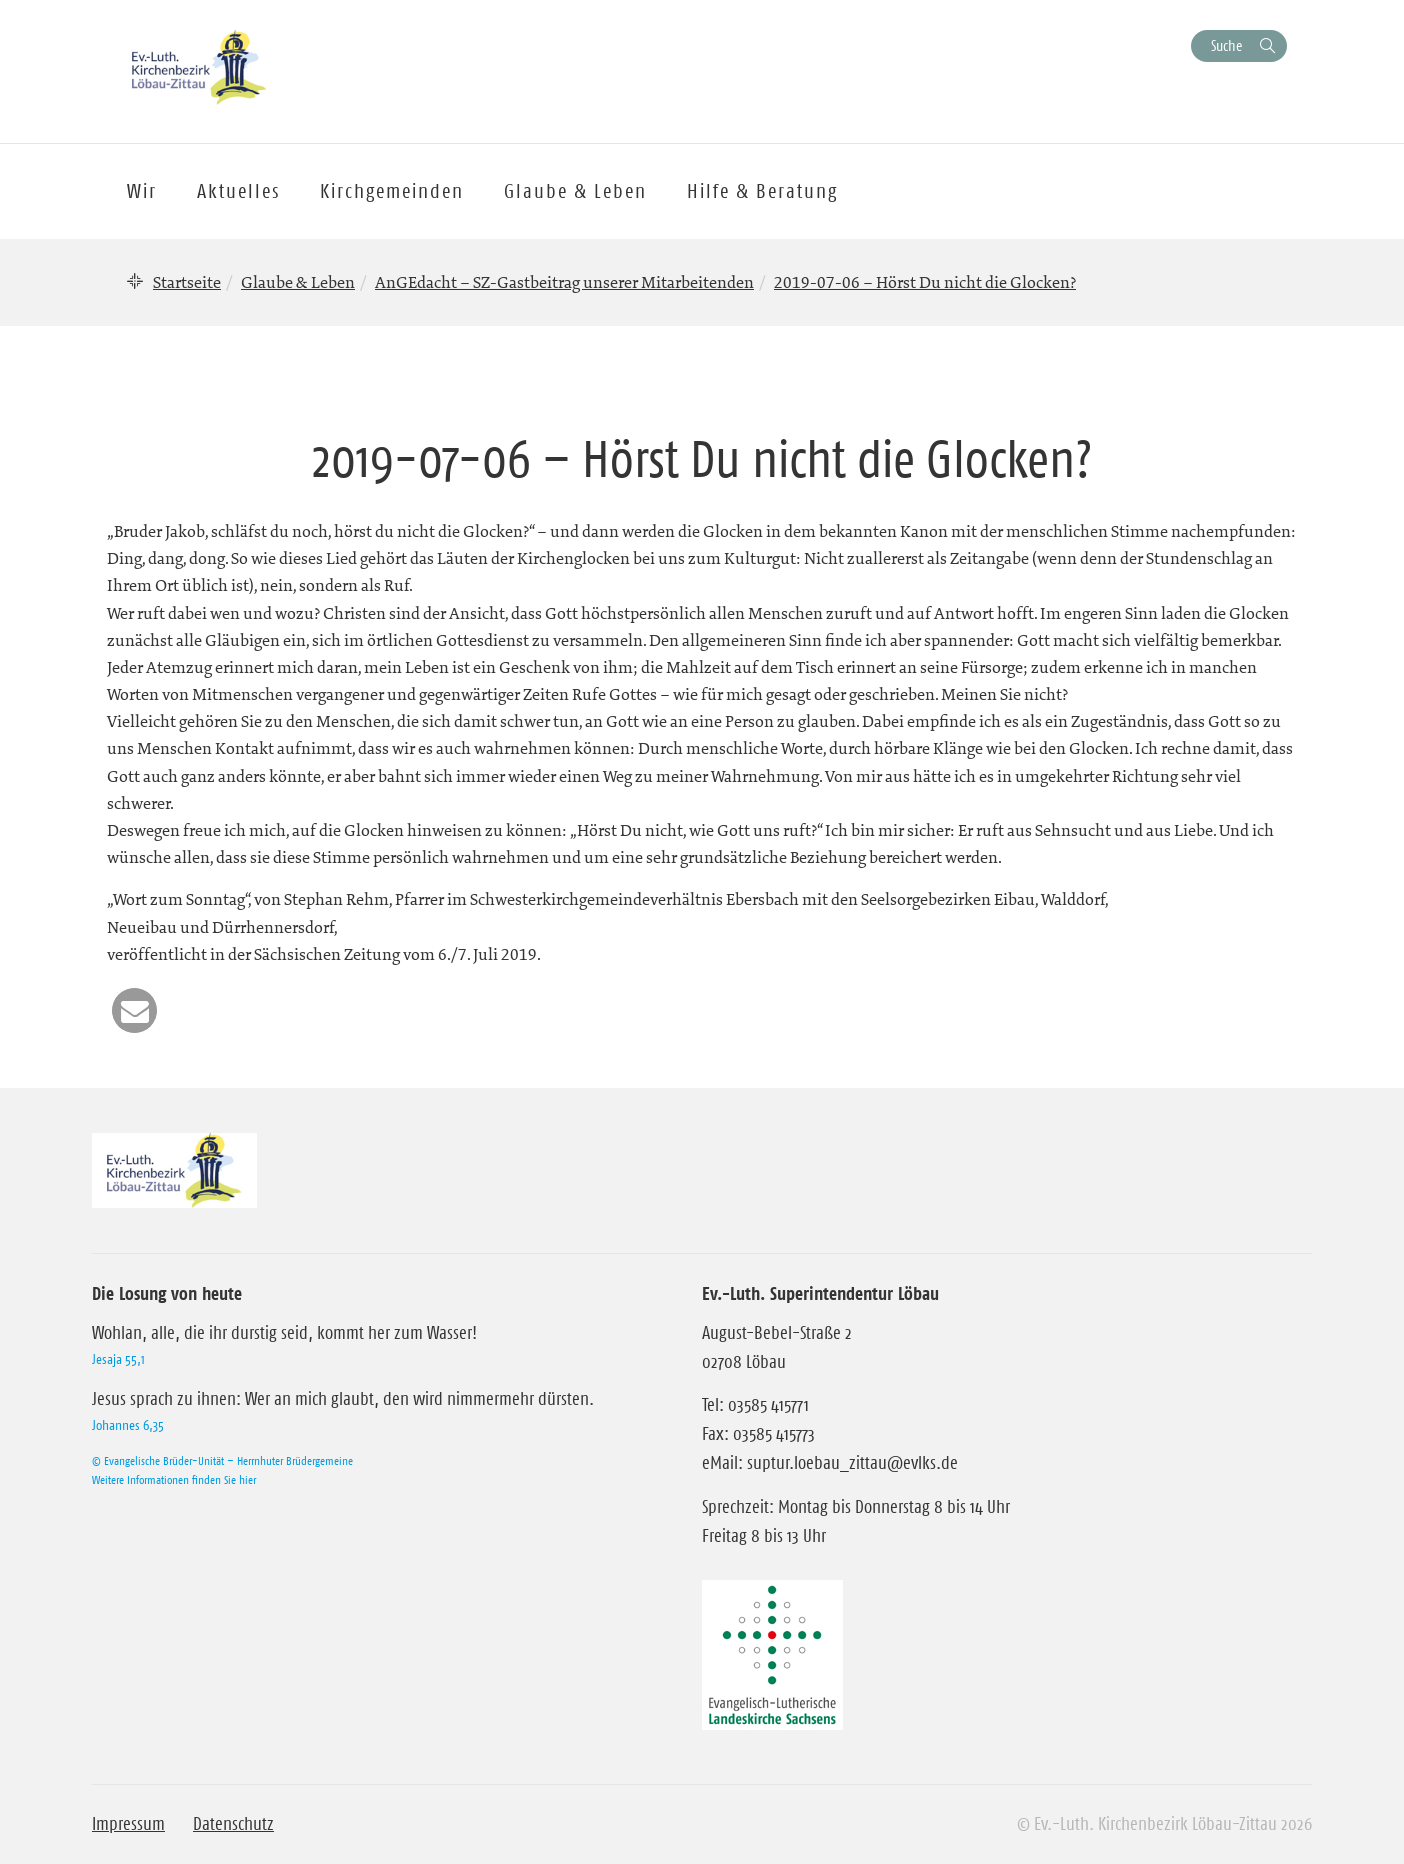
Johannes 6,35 (128, 1425)
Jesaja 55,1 (118, 1359)
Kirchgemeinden (392, 191)
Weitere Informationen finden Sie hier (174, 1479)
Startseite (187, 282)
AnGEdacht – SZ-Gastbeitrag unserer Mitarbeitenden (564, 282)
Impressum (128, 1824)
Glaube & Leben (298, 282)
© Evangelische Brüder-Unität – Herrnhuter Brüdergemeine (222, 1460)
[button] (134, 1010)
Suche (1226, 45)
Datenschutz (233, 1824)
